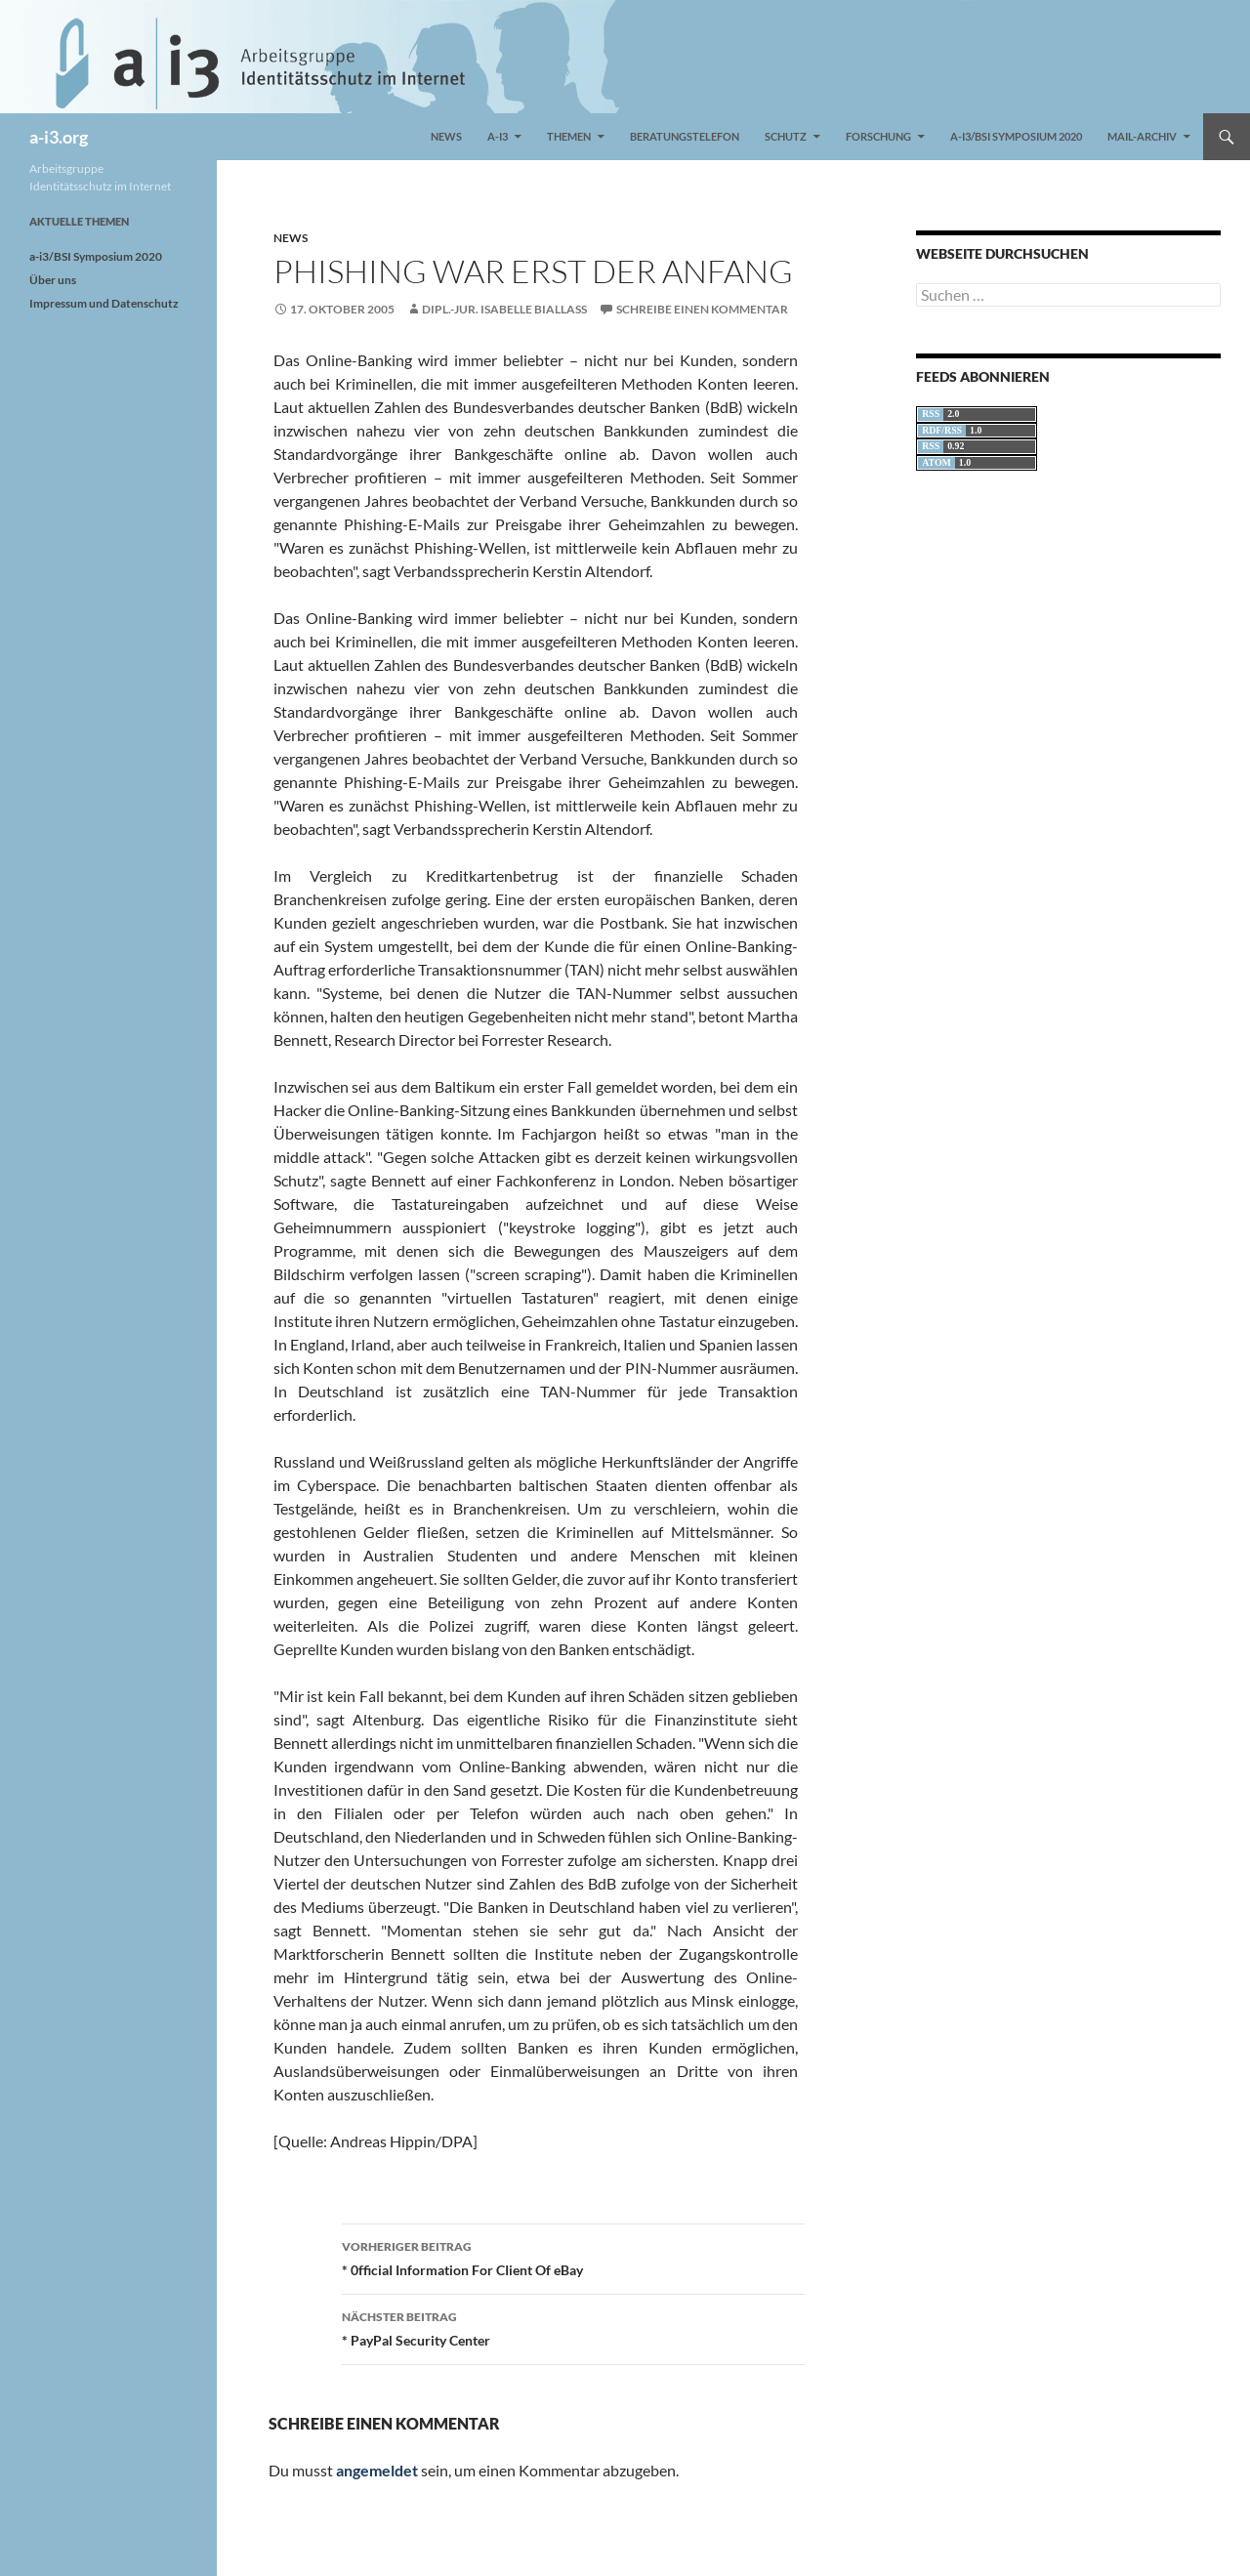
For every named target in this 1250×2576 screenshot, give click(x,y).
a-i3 (497, 136)
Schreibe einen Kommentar (702, 309)
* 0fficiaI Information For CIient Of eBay (573, 2256)
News (446, 136)
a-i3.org (58, 136)
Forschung (878, 136)
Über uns (52, 279)
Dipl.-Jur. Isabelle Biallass (504, 309)
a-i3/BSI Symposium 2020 (1016, 136)
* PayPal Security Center (573, 2327)
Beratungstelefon (684, 136)
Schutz (786, 136)
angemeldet (377, 2470)
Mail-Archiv (1142, 136)
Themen (569, 136)
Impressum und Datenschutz (104, 303)
